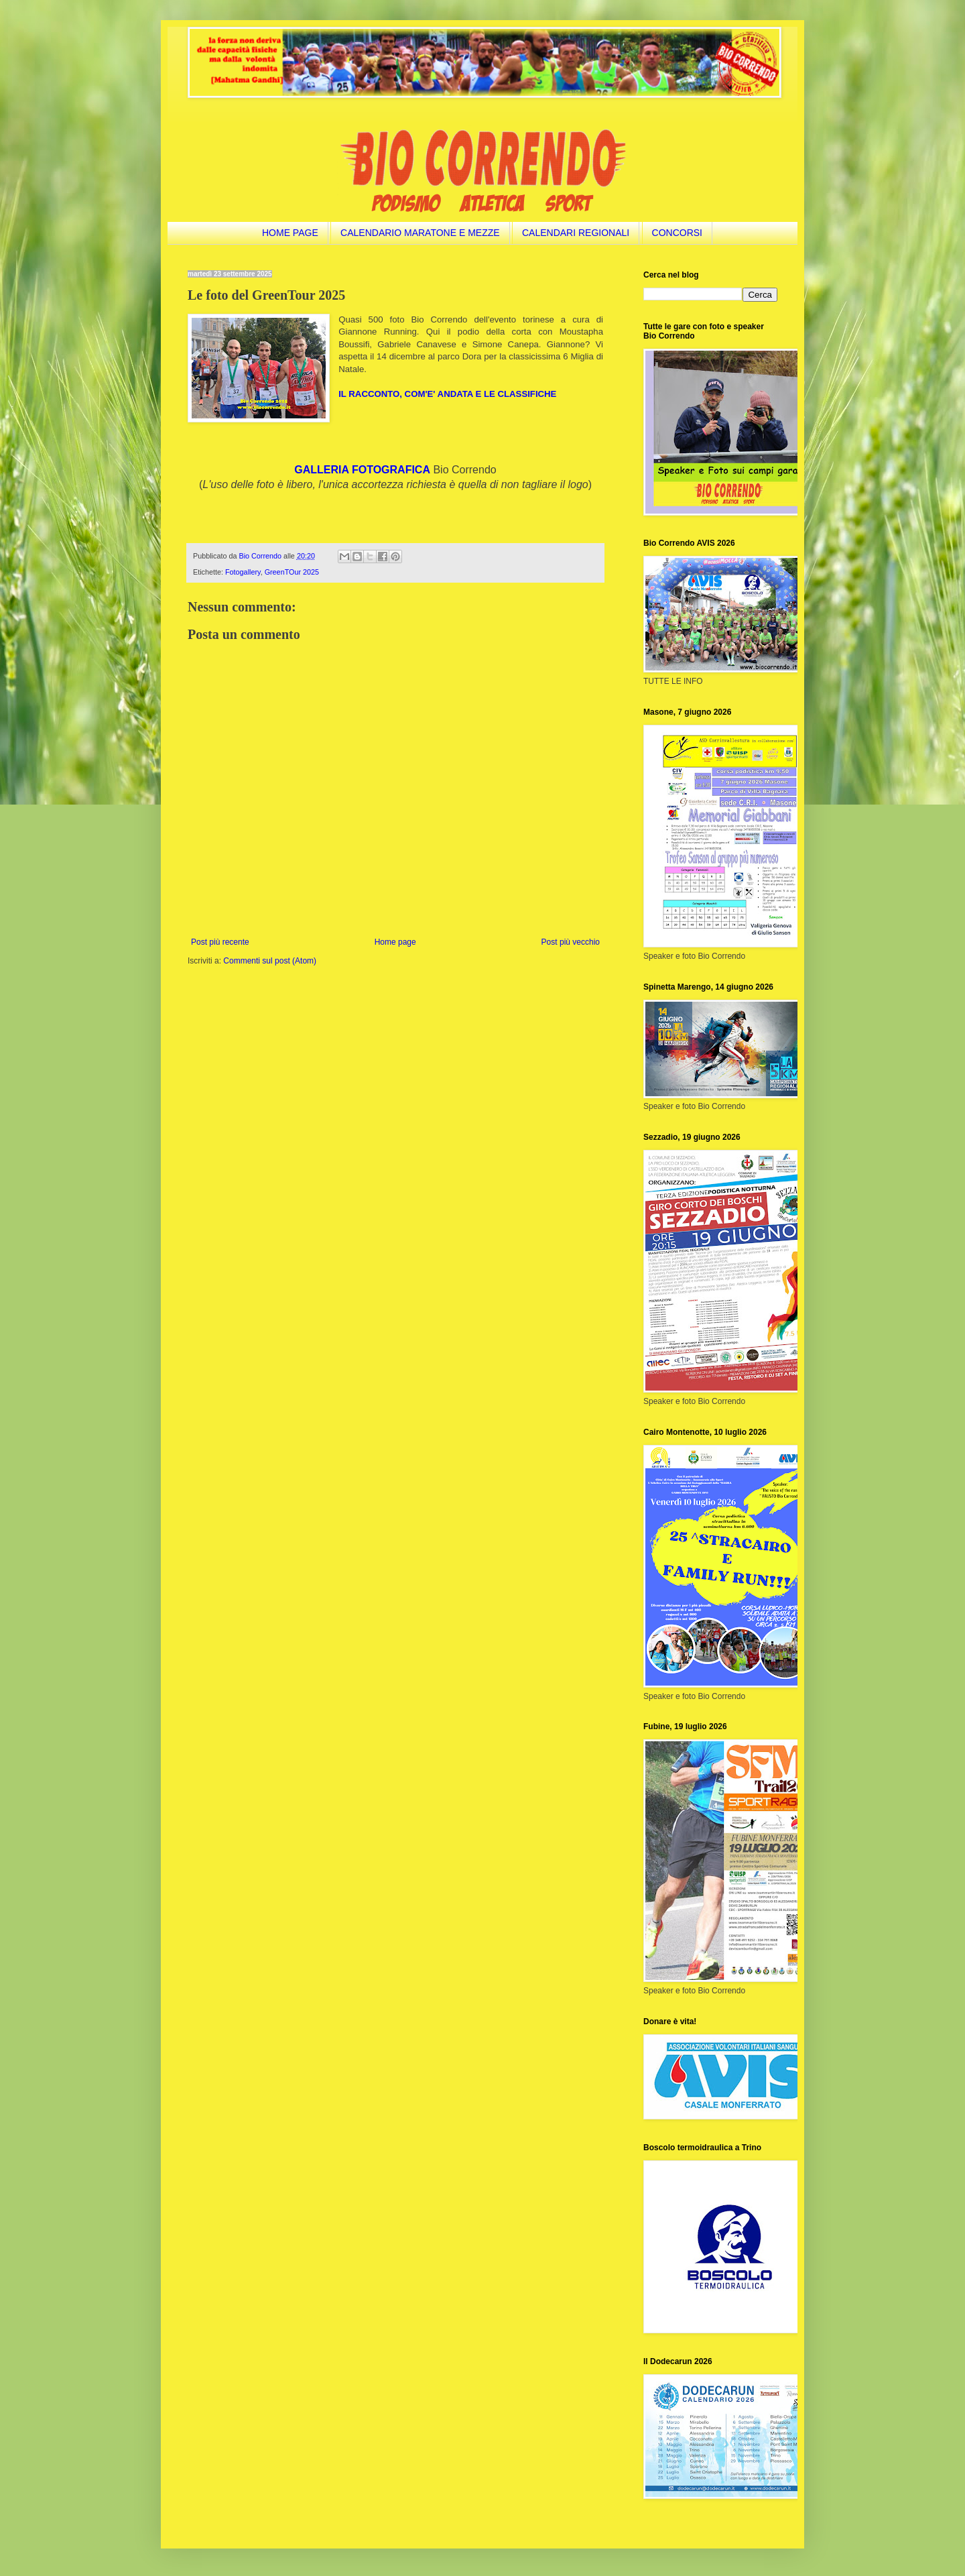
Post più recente (220, 942)
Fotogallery (243, 572)
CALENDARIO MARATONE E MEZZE (420, 232)
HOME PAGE (290, 232)
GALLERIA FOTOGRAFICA (362, 469)
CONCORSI (677, 232)
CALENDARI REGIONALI (575, 232)
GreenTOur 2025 (292, 572)
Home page (395, 942)
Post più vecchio (570, 942)
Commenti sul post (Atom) (269, 960)
